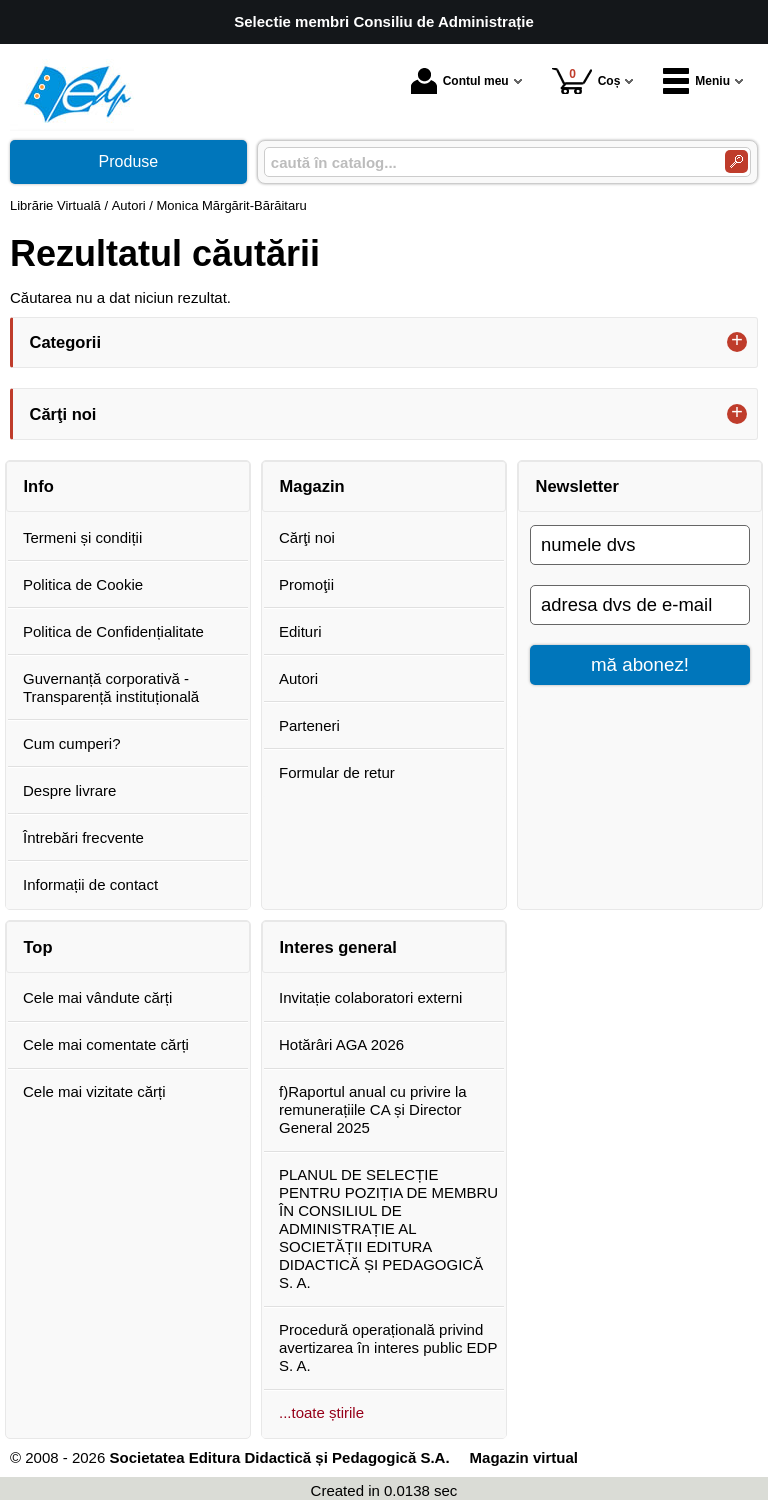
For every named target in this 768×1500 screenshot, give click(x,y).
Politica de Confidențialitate (113, 631)
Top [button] (38, 947)
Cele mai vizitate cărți (94, 1091)
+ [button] (737, 342)
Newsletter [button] (577, 486)
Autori (298, 678)
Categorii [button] (66, 342)
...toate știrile (321, 1412)
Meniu (696, 81)
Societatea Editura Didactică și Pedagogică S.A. (279, 1457)
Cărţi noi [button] (63, 414)
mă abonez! (640, 664)
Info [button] (39, 486)
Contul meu (460, 81)
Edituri (300, 631)
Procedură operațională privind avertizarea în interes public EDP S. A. (388, 1347)
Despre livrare (69, 790)
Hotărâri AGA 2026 (341, 1044)
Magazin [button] (312, 486)
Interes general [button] (338, 947)
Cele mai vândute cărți (97, 997)
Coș (586, 80)
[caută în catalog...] (486, 162)
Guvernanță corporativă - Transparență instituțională (111, 687)
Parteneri (309, 725)
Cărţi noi (307, 537)
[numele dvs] (640, 545)
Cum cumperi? (72, 743)
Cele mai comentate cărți (106, 1044)
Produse (129, 161)
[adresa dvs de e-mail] (640, 605)
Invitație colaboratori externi (370, 997)
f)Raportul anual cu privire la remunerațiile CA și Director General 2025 (373, 1109)
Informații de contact (90, 884)
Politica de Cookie (83, 584)
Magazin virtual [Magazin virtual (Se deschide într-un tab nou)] (524, 1457)
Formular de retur (337, 772)
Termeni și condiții (82, 537)
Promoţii (306, 584)
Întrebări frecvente (83, 837)
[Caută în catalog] (736, 161)
